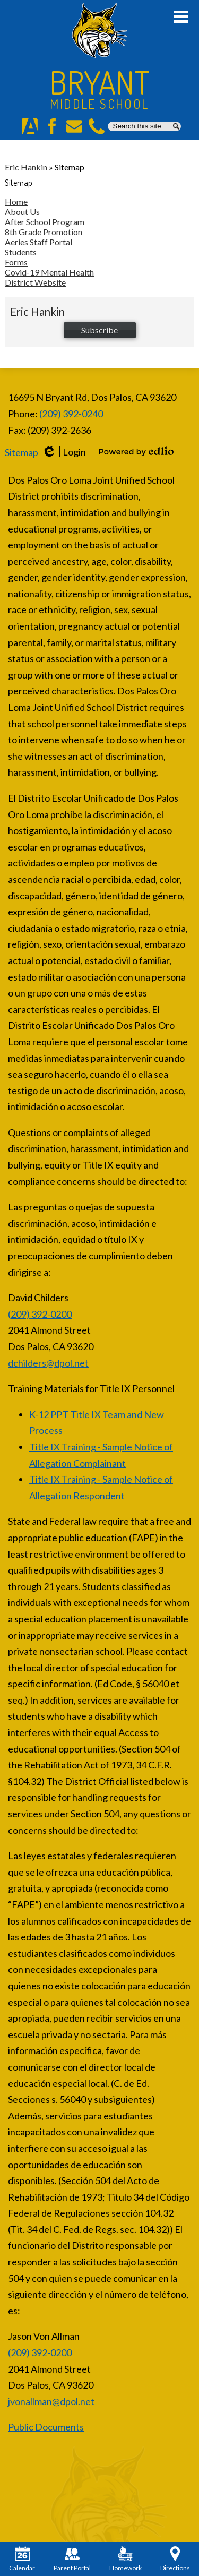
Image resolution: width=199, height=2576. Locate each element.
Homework (125, 2559)
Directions (175, 2559)
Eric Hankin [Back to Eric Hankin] (26, 167)
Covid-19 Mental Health (49, 272)
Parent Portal (72, 2559)
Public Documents (46, 2427)
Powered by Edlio (136, 451)
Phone (97, 126)
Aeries (30, 126)
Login (63, 452)
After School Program (44, 222)
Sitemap (21, 452)
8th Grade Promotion (43, 232)
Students (21, 252)
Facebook (52, 126)
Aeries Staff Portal (38, 242)
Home (16, 201)
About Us (22, 212)
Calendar (22, 2559)
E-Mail (74, 126)
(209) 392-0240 (71, 413)
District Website (35, 282)
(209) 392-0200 (40, 1314)
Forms (16, 262)
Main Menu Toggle (181, 17)
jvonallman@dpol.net (51, 2401)
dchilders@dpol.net (48, 1363)
